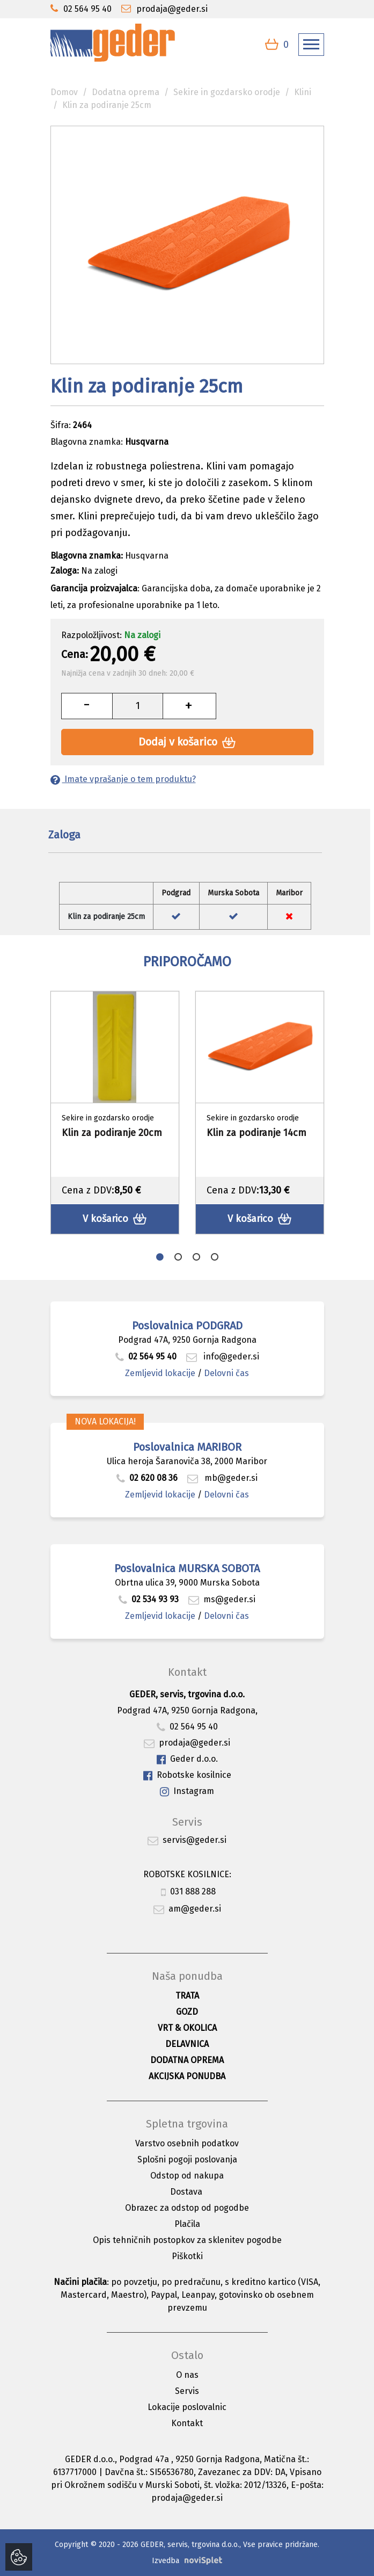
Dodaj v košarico (187, 742)
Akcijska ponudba (187, 2076)
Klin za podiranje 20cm (112, 1133)
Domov (64, 92)
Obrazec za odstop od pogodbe (187, 2208)
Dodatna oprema (125, 92)
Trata (187, 1996)
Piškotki (187, 2256)
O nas (187, 2375)
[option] (114, 1112)
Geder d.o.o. (187, 1759)
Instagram (187, 1791)
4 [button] (215, 1256)
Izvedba (165, 2560)
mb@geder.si (222, 1478)
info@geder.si (222, 1356)
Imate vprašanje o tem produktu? (123, 779)
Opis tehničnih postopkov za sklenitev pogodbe (187, 2240)
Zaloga (64, 834)
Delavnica (187, 2044)
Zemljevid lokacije (160, 1373)
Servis (187, 2391)
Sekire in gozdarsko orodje (226, 92)
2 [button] (178, 1256)
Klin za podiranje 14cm (256, 1133)
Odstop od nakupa (187, 2175)
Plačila (187, 2224)
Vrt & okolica (187, 2028)
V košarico (114, 1219)
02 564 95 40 (146, 1356)
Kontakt (187, 2423)
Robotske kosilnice (187, 1775)
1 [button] (160, 1256)
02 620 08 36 (147, 1478)
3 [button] (196, 1256)
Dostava (186, 2192)
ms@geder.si (221, 1599)
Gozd (187, 2012)
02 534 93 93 (150, 1599)
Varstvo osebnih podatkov (187, 2143)
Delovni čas (226, 1373)
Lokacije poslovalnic (187, 2407)
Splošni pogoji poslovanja (187, 2159)
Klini (302, 92)
